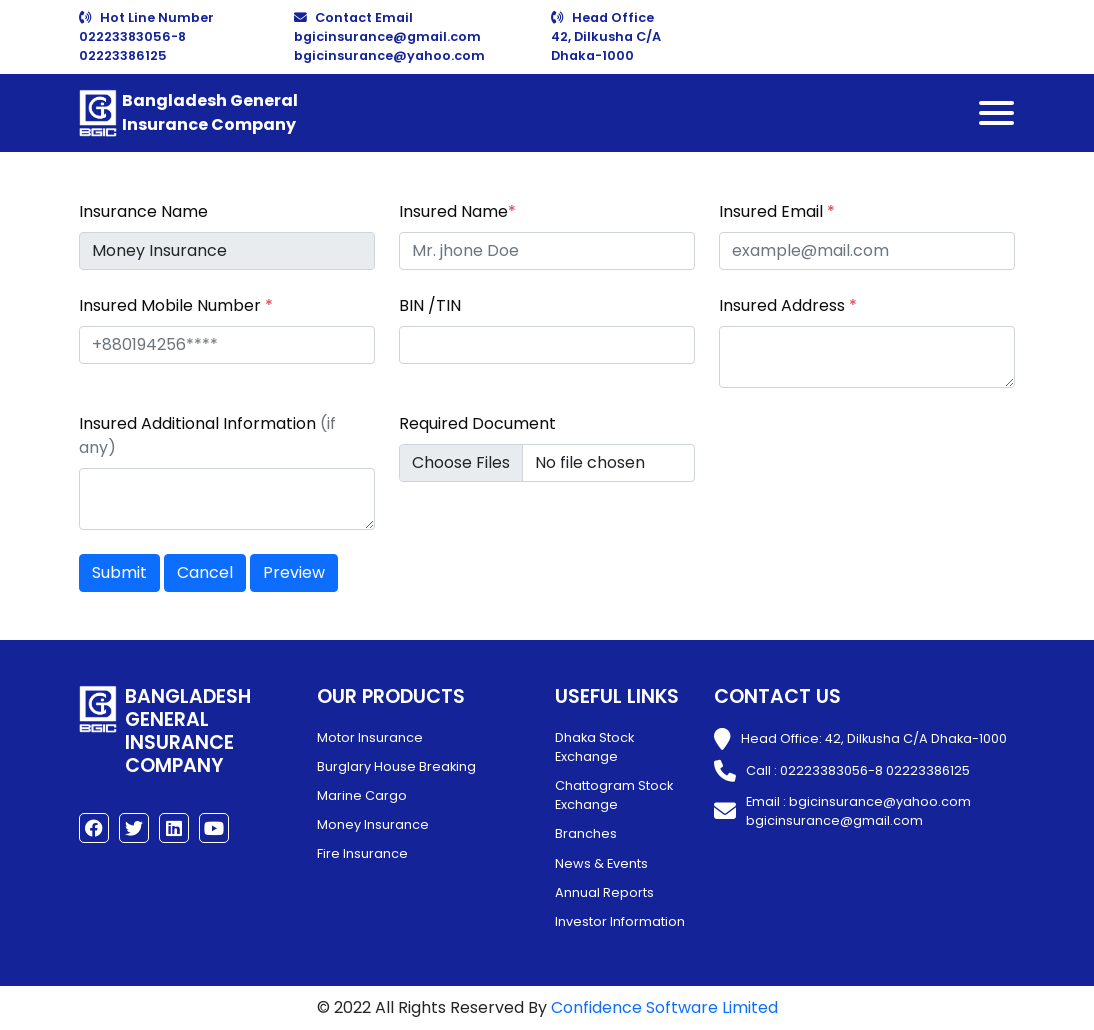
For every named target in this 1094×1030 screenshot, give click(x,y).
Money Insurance (373, 824)
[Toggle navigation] (996, 113)
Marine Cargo (362, 795)
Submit (119, 572)
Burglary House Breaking (396, 766)
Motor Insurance (370, 737)
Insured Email (777, 211)
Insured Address (788, 305)
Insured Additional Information (207, 435)
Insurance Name (143, 211)
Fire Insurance (362, 853)
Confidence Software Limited (664, 1007)
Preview (294, 572)
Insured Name (457, 211)
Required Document (477, 423)
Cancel (205, 572)
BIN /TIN (430, 305)
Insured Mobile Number (176, 305)
